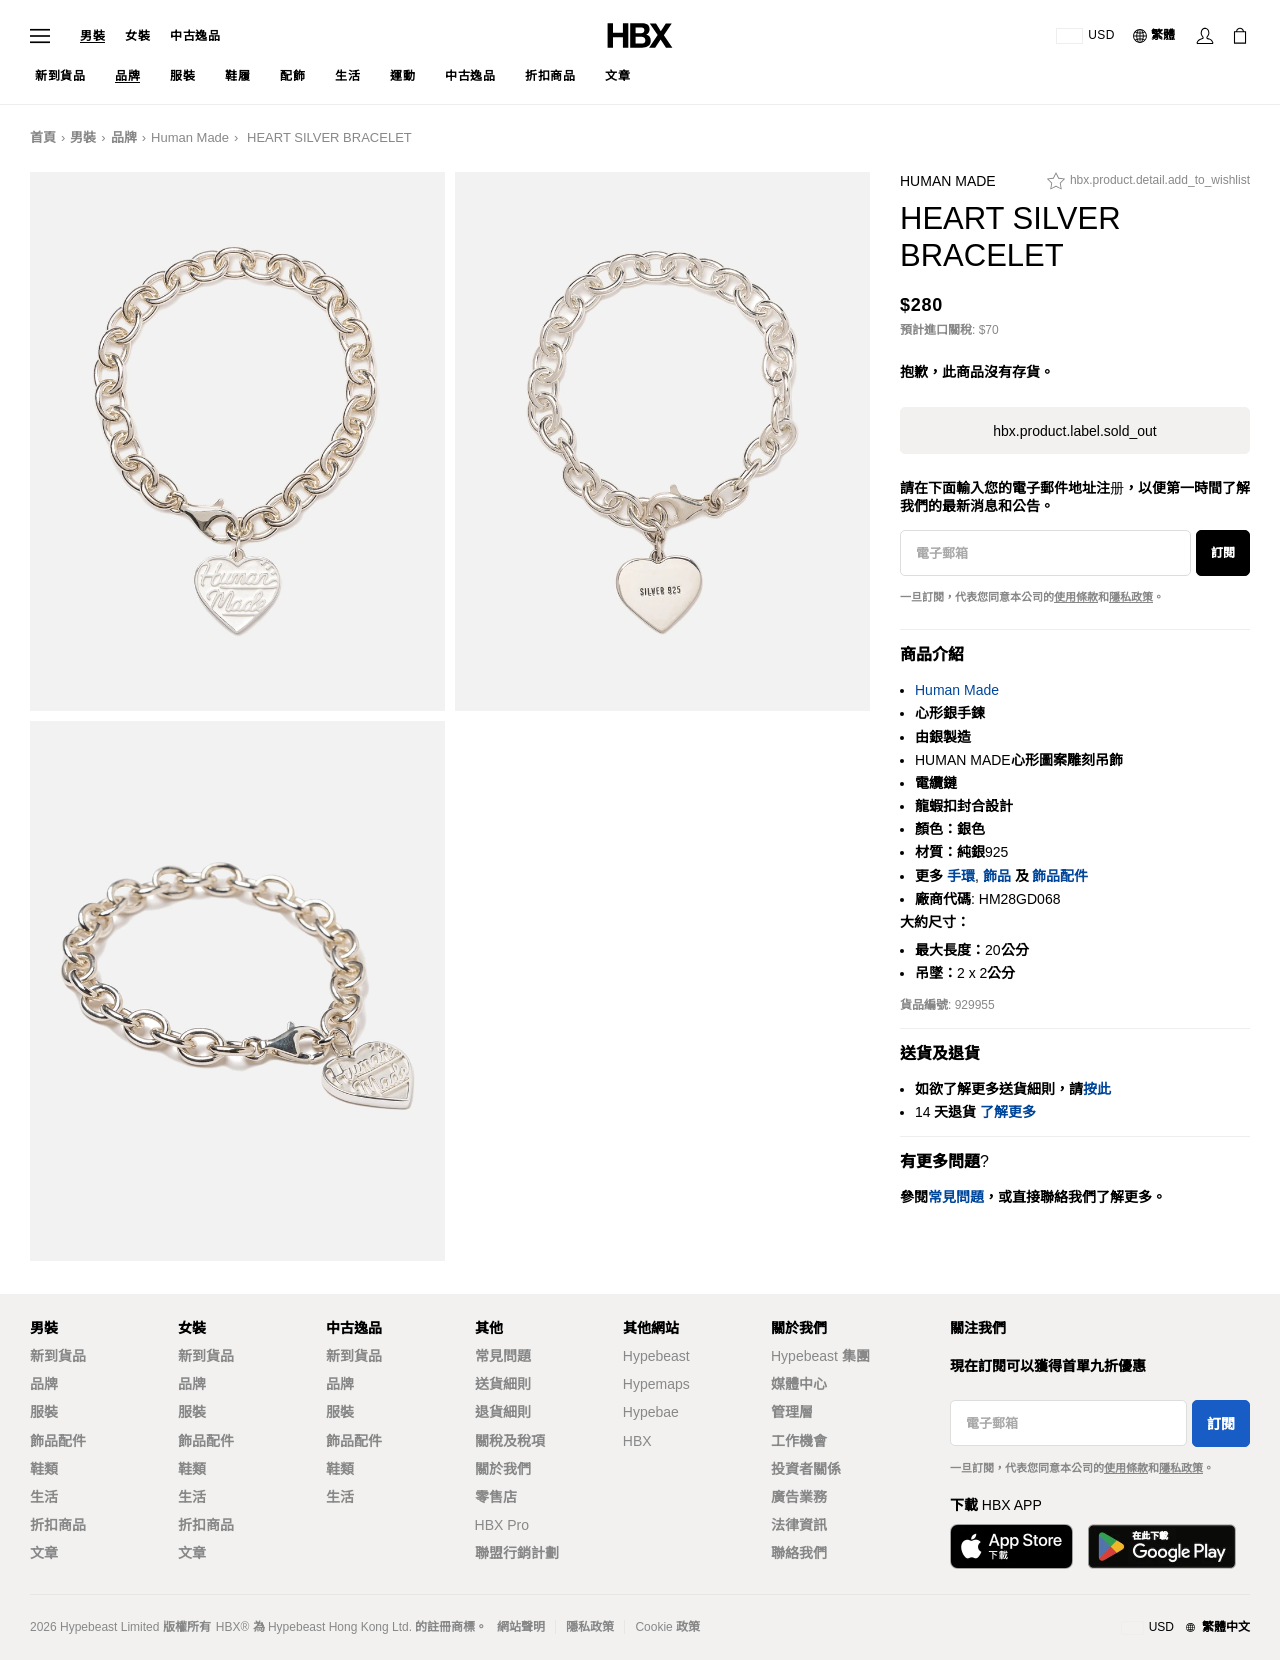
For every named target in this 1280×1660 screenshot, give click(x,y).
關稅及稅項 (510, 1441)
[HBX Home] (640, 34)
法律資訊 (799, 1525)
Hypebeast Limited (109, 1627)
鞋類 (44, 1469)
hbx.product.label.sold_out (1074, 431)
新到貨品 (58, 1356)
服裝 (44, 1412)
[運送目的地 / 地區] (1085, 36)
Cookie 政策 (667, 1627)
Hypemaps (656, 1384)
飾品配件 (1060, 876)
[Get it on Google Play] (1162, 1546)
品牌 (124, 137)
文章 (44, 1553)
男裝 (92, 36)
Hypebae (651, 1412)
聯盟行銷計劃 (517, 1553)
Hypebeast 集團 (820, 1356)
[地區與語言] (1185, 1628)
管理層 (792, 1412)
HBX (637, 1441)
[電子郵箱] (1045, 553)
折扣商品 (58, 1525)
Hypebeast (656, 1356)
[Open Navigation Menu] (40, 36)
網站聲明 (521, 1627)
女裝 (137, 36)
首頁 (43, 137)
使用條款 (1076, 597)
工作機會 (799, 1441)
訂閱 (1223, 553)
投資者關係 (806, 1469)
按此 (1097, 1089)
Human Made (190, 137)
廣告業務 (799, 1497)
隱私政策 (1131, 597)
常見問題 (503, 1356)
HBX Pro (502, 1525)
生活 (44, 1497)
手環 (961, 876)
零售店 (496, 1497)
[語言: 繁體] (1155, 36)
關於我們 (503, 1469)
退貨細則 (503, 1412)
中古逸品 (195, 36)
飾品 (997, 876)
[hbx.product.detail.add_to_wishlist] (1148, 186)
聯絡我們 (799, 1553)
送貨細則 (503, 1384)
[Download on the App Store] (1011, 1546)
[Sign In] (1205, 36)
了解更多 (1008, 1112)
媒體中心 (799, 1384)
